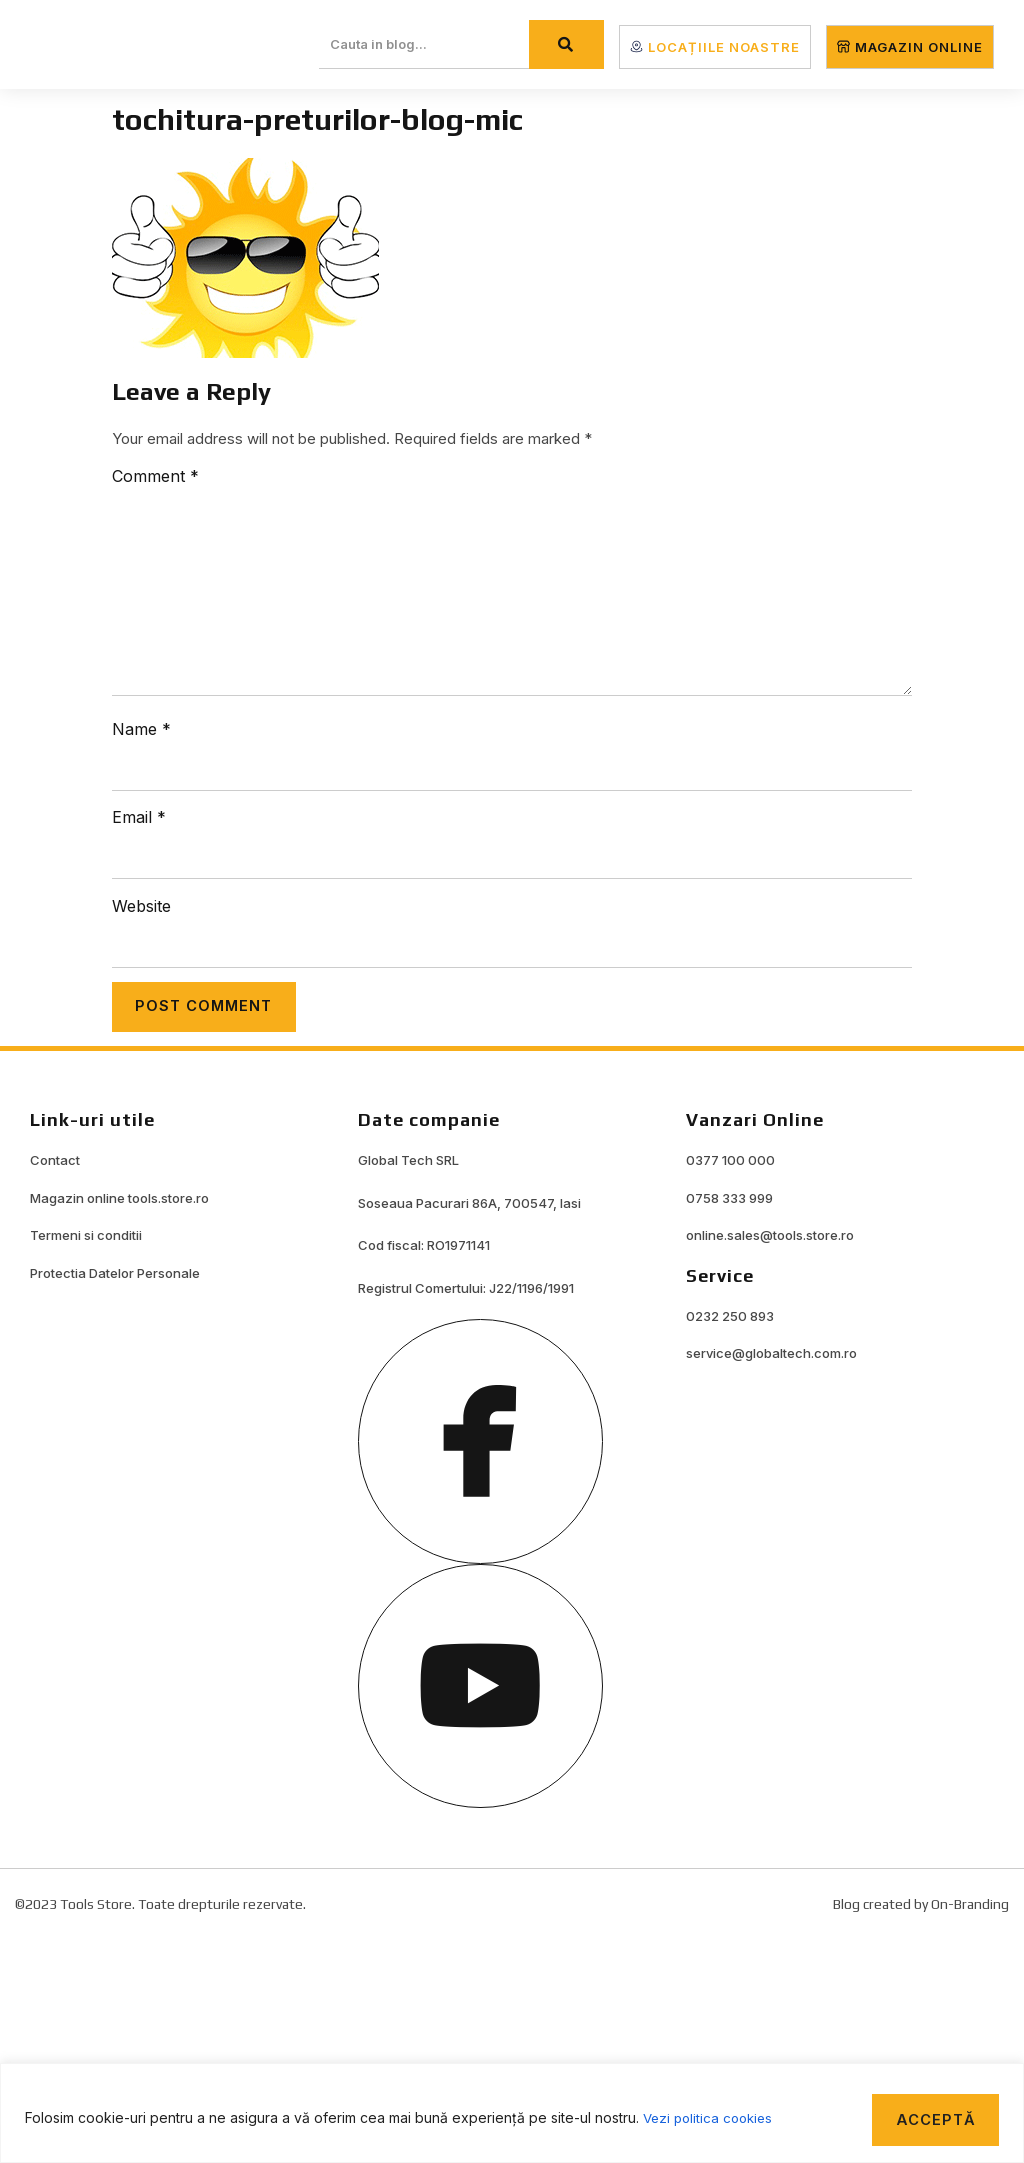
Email (139, 817)
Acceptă (929, 2115)
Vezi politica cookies (711, 2115)
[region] (512, 2110)
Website (141, 906)
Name (141, 729)
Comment (155, 476)
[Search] (566, 44)
